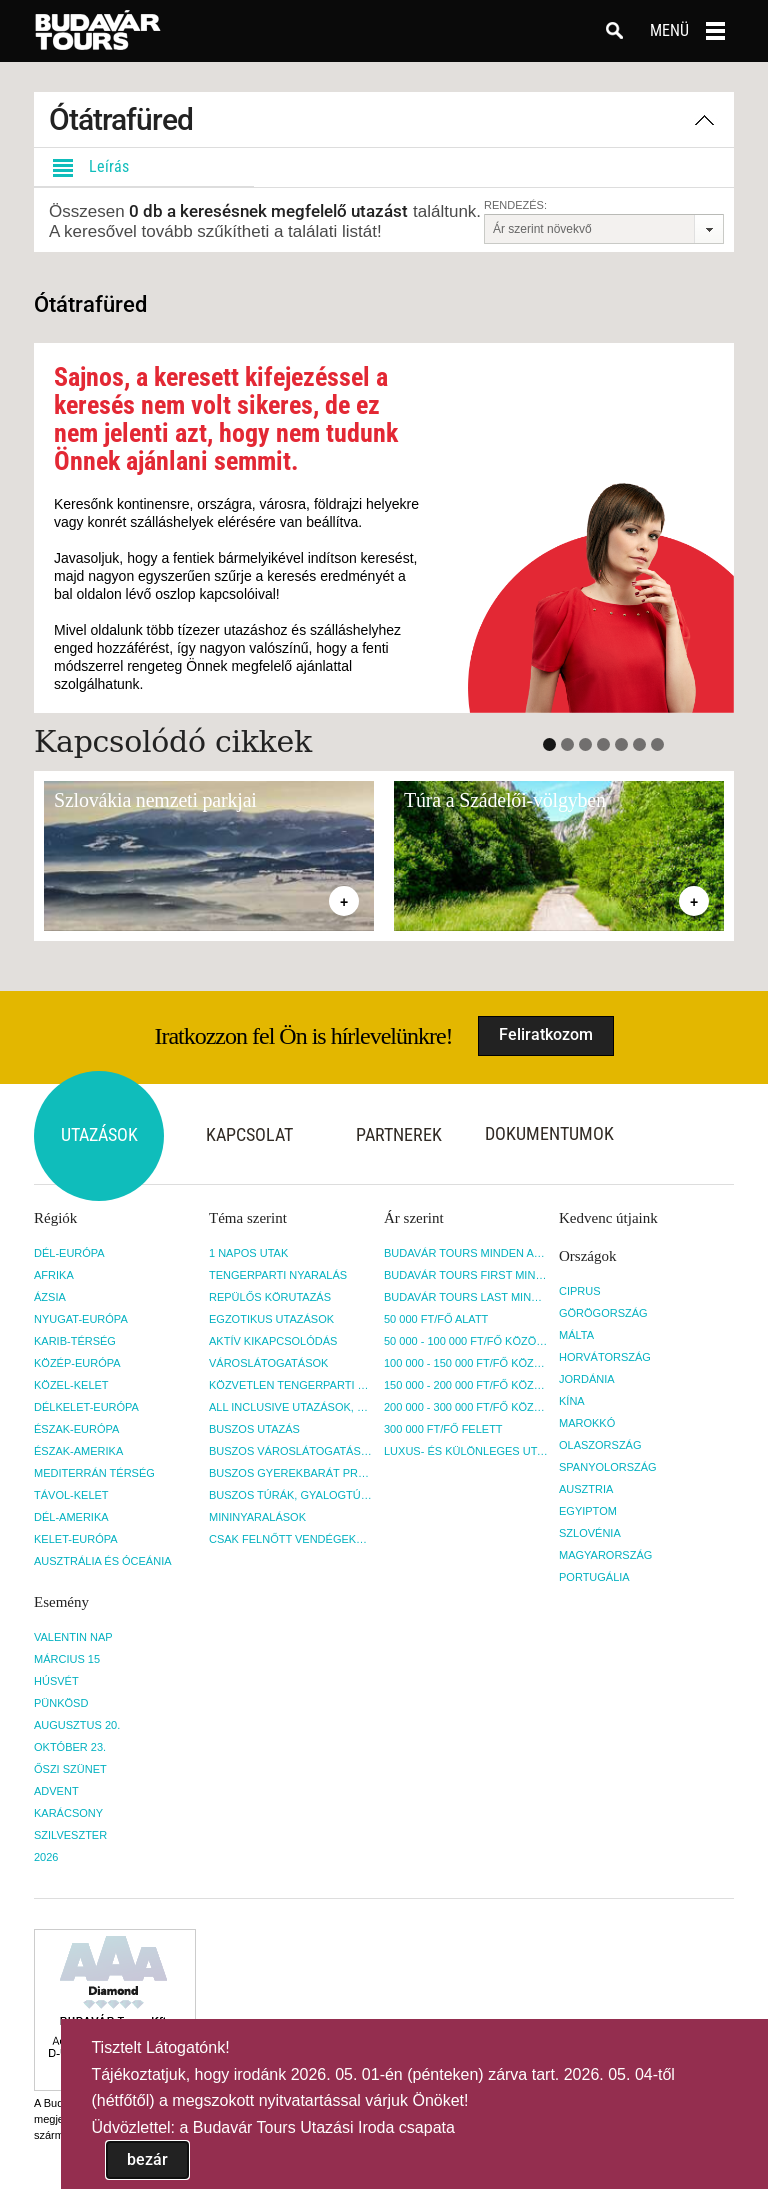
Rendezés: (515, 205)
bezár (147, 2159)
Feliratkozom (546, 1034)
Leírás (86, 167)
